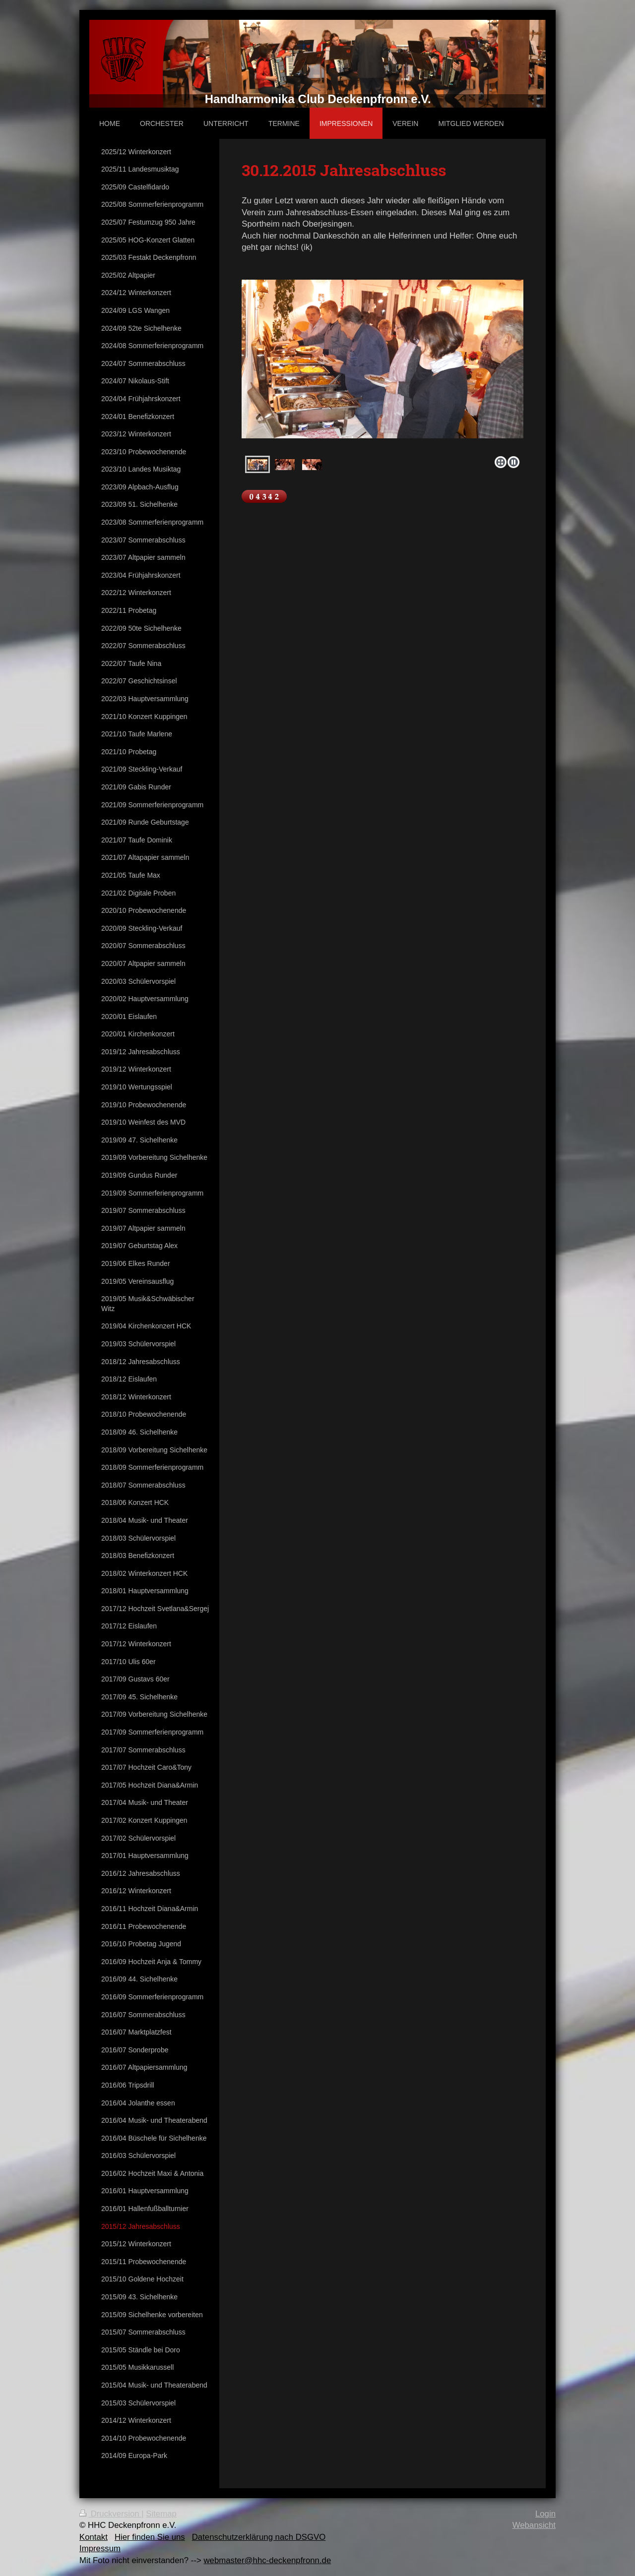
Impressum (100, 2548)
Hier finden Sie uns (150, 2537)
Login (545, 2513)
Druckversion (110, 2513)
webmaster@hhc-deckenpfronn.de (267, 2560)
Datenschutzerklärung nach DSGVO (259, 2537)
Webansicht (534, 2525)
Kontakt (93, 2537)
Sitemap (161, 2513)
